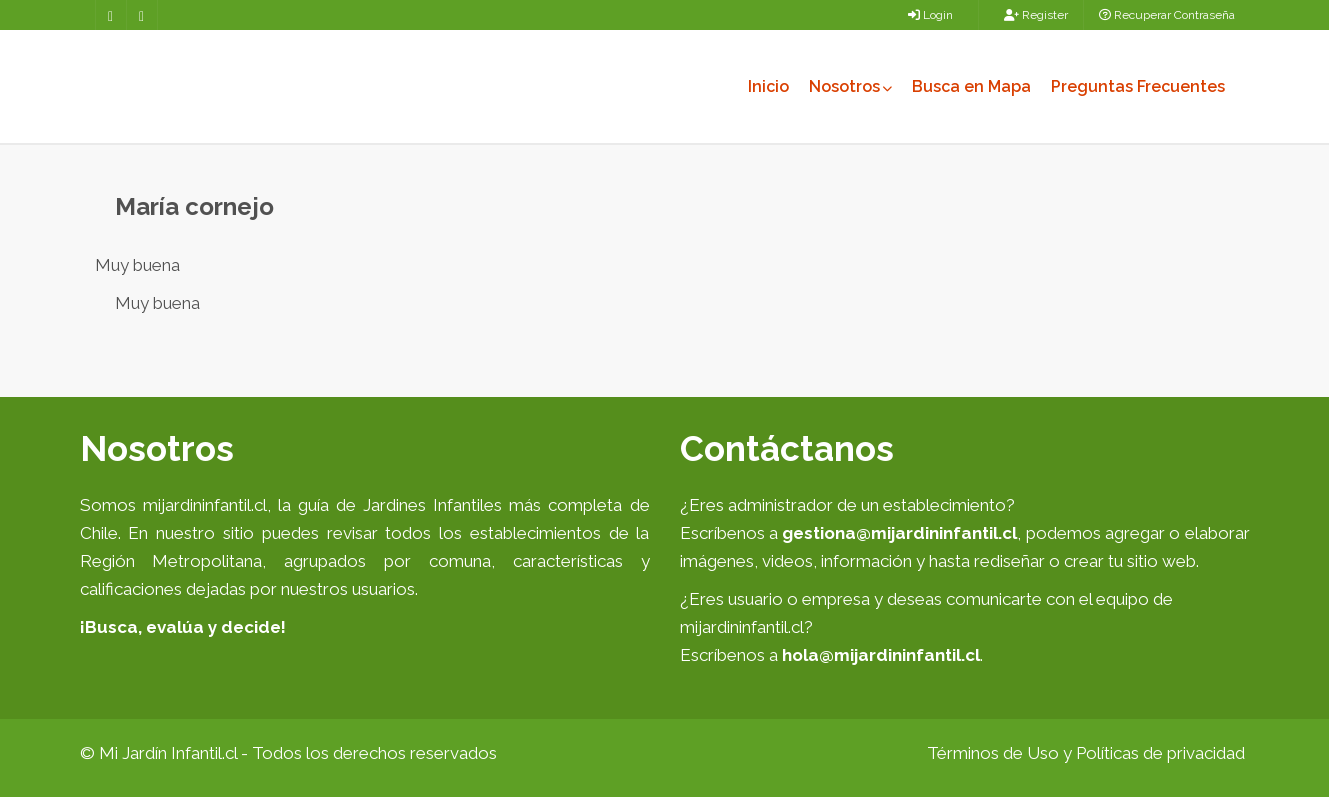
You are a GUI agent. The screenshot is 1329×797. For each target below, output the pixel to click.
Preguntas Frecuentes (1138, 86)
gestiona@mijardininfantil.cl (899, 533)
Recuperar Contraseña (1167, 15)
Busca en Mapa (971, 86)
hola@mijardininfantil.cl (881, 655)
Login (930, 15)
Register (1036, 15)
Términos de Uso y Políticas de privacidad (1086, 753)
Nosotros (850, 86)
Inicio (768, 86)
